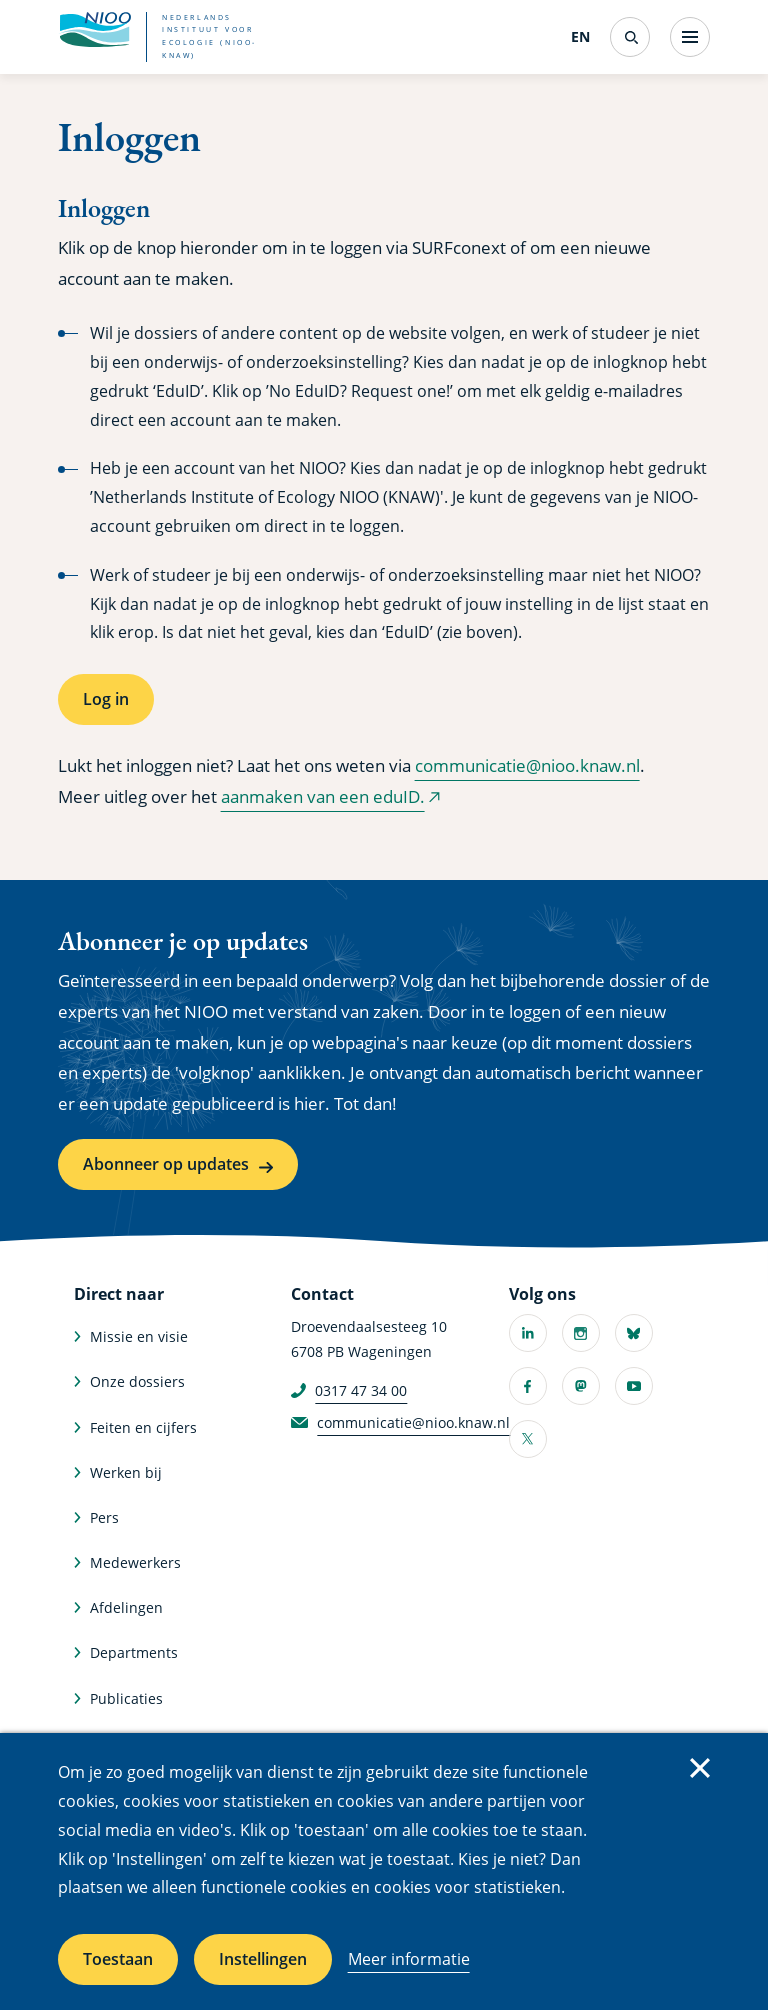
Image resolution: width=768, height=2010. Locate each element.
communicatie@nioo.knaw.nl (527, 765)
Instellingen (263, 1959)
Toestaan (118, 1959)
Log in (106, 699)
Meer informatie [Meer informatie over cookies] (409, 1959)
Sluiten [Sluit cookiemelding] (700, 1768)
